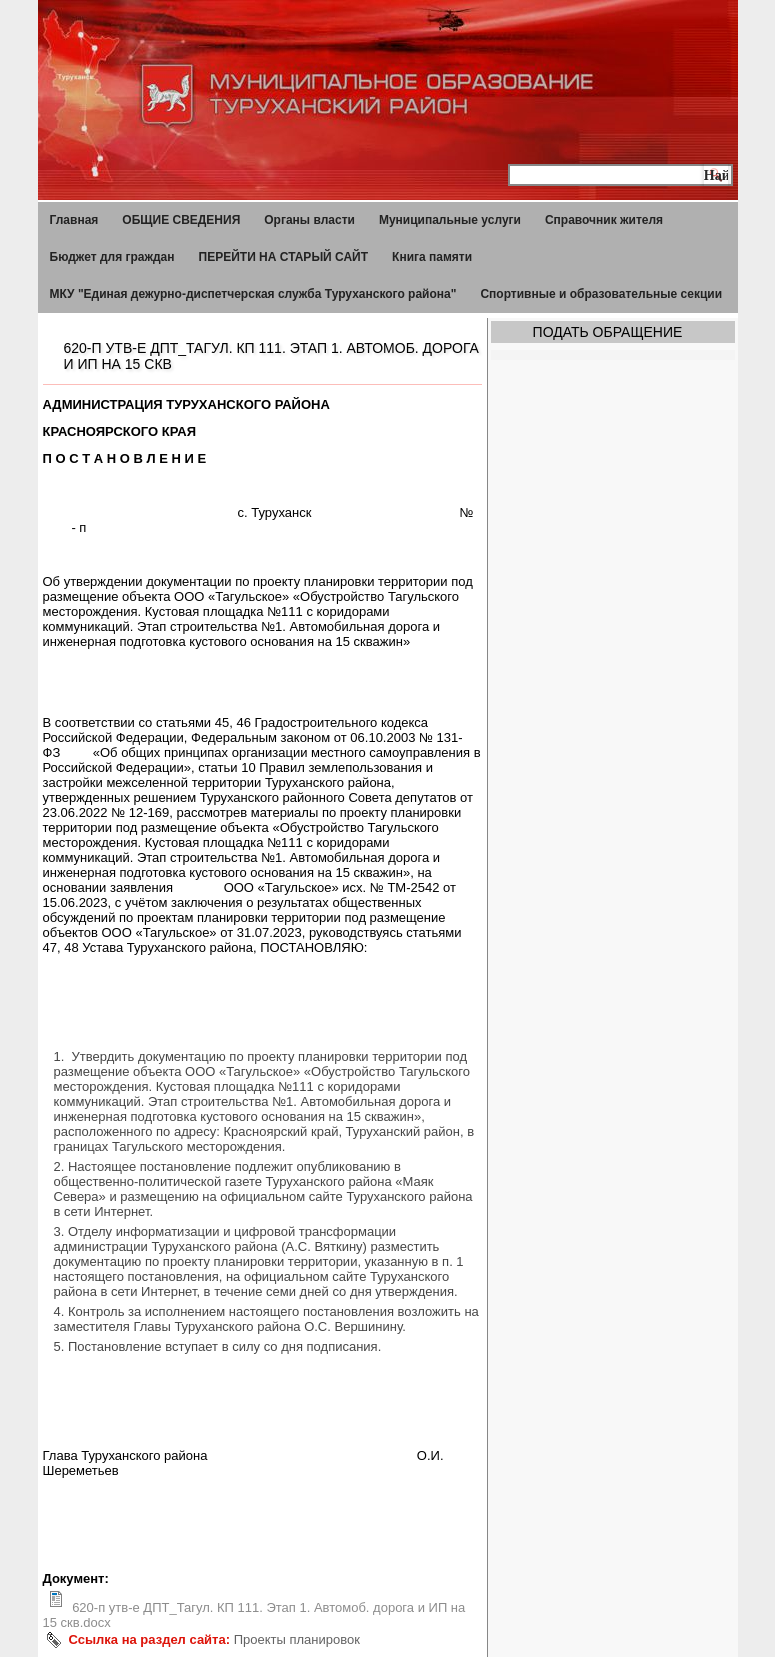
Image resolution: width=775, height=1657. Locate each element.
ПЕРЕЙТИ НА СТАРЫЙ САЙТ (284, 257)
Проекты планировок (297, 1639)
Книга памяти (432, 257)
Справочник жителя (604, 220)
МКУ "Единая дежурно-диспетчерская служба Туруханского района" (253, 294)
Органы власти (309, 220)
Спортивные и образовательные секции (601, 294)
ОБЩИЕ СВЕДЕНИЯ (181, 220)
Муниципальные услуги (450, 220)
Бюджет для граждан (112, 257)
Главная (74, 220)
